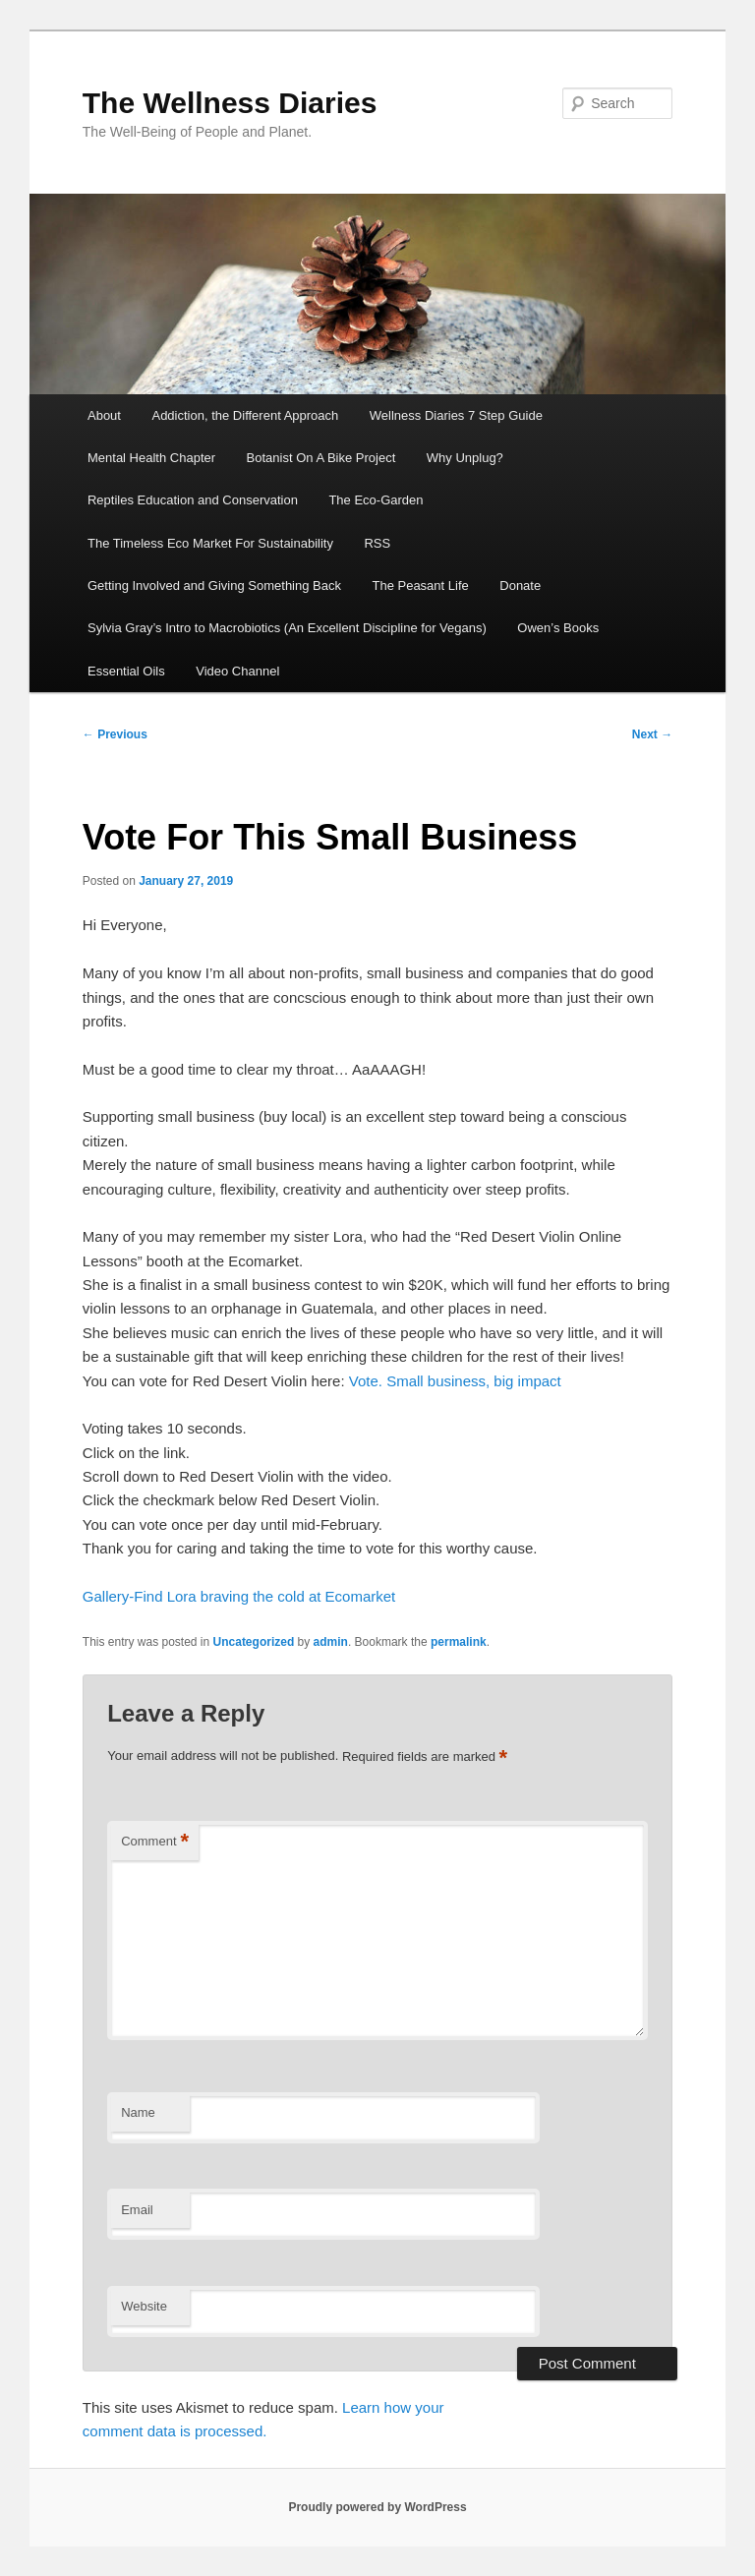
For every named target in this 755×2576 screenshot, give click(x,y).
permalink (459, 1642)
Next (652, 734)
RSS (377, 543)
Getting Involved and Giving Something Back (214, 585)
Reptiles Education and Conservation (192, 500)
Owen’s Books (558, 627)
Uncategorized (254, 1642)
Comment (155, 1842)
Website (144, 2306)
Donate (520, 585)
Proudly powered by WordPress (377, 2507)
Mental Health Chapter (151, 457)
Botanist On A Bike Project (321, 457)
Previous (115, 734)
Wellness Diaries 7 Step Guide (456, 415)
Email (137, 2209)
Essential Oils (126, 671)
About (104, 415)
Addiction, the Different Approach (244, 415)
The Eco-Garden (375, 500)
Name (138, 2112)
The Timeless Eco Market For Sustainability (210, 543)
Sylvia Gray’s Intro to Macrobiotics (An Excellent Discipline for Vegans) (287, 627)
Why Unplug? (465, 457)
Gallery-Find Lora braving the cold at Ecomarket (239, 1596)
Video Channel (237, 671)
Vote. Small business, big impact (455, 1381)
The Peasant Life (420, 585)
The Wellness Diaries (230, 103)
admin (331, 1642)
